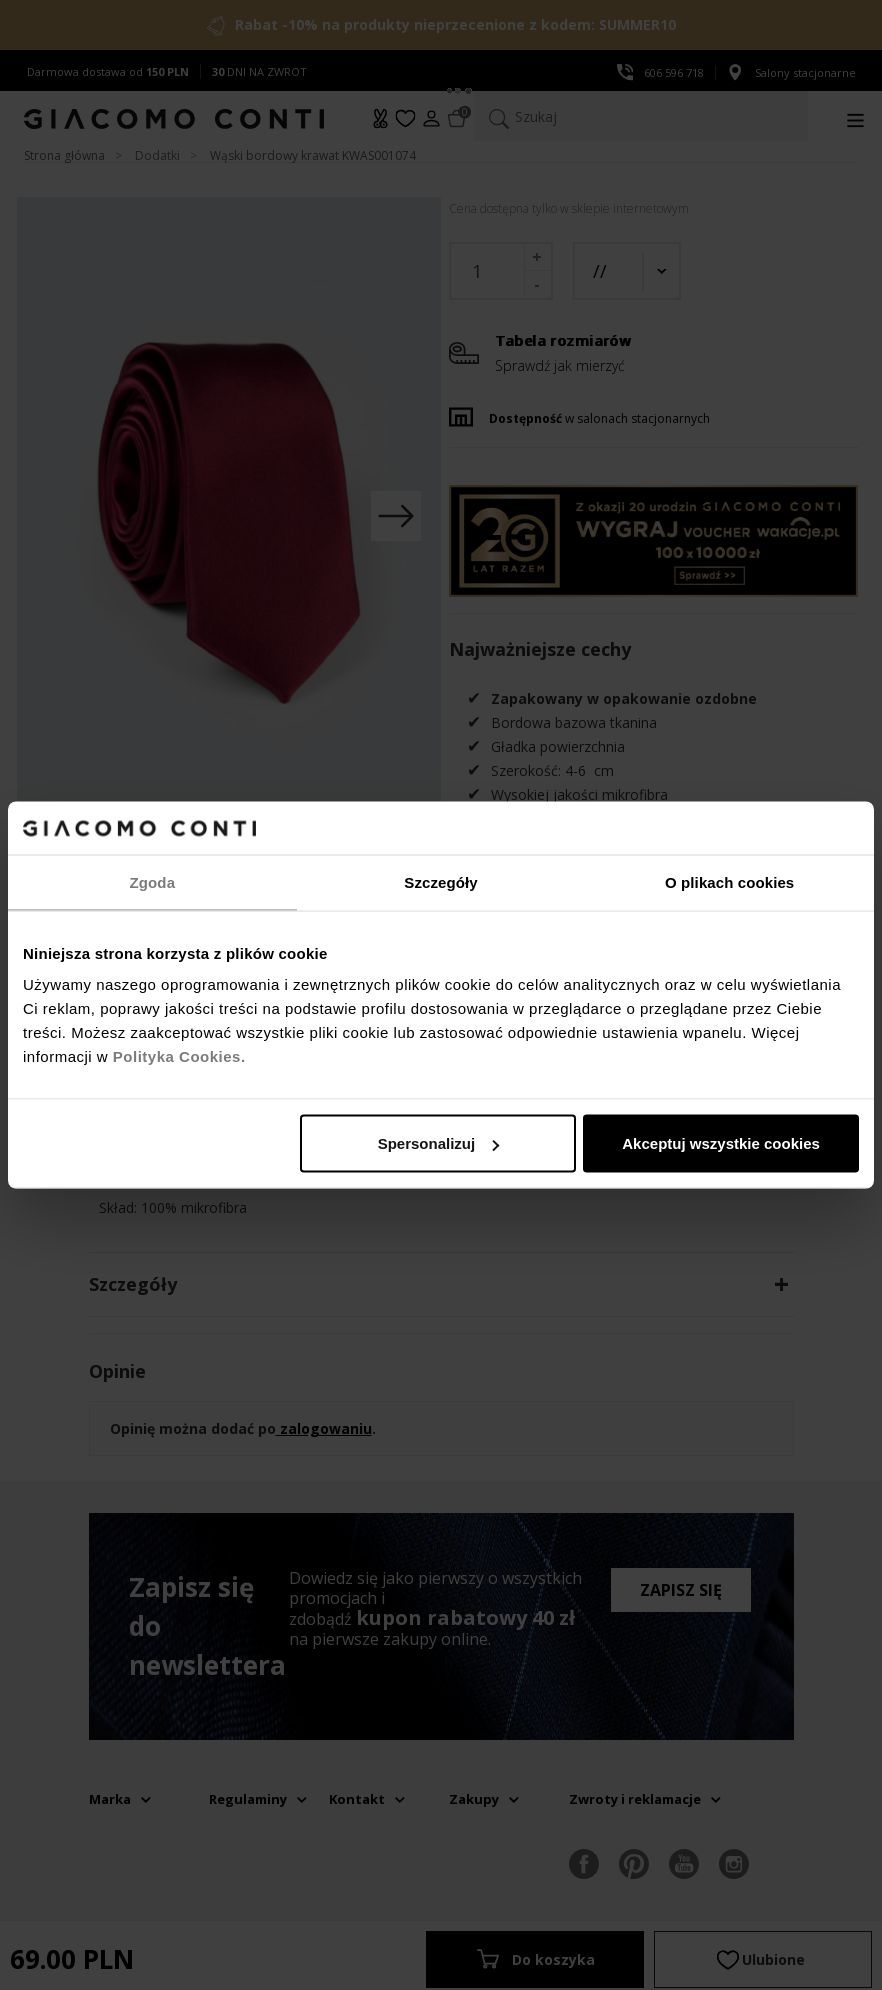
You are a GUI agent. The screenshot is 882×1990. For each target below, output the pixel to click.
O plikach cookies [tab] (729, 881)
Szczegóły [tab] (440, 881)
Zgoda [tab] (153, 881)
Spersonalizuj (439, 1143)
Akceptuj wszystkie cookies (721, 1143)
